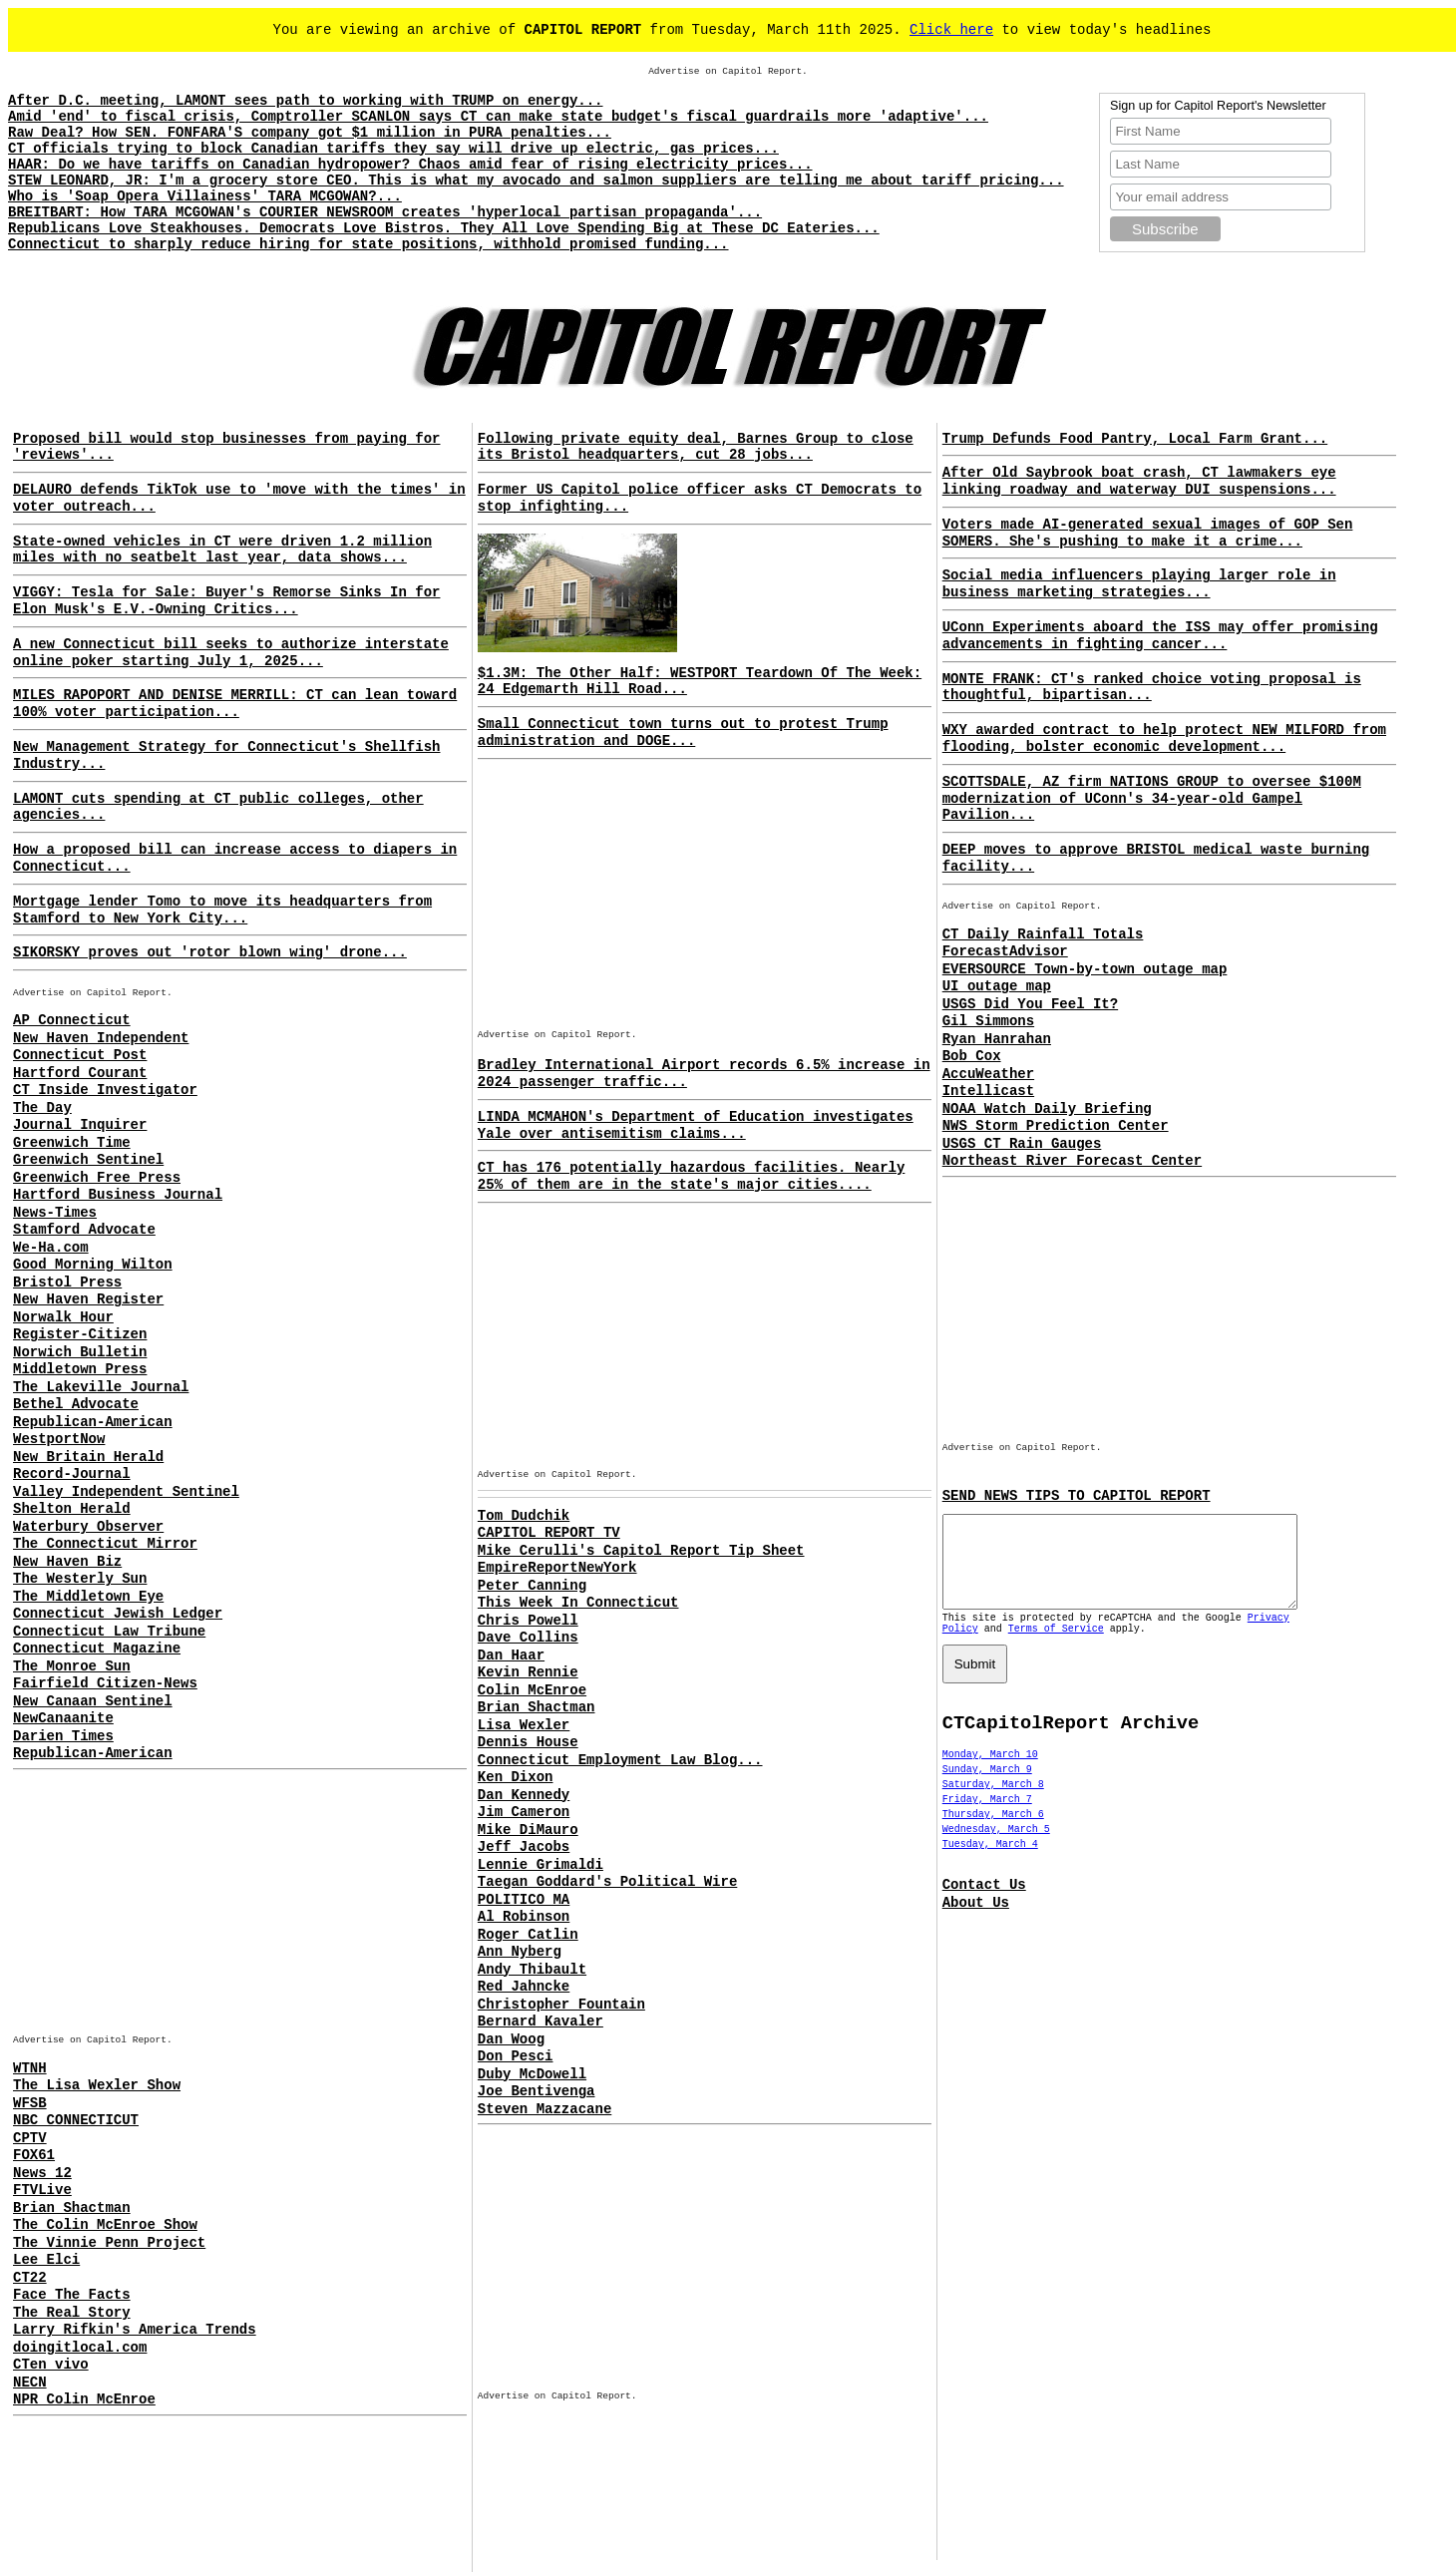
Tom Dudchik (523, 1516)
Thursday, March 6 (993, 1832)
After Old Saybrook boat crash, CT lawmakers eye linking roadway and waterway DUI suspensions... (1139, 481)
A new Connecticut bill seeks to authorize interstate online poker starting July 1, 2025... (231, 652)
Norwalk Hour (63, 1317)
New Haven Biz (67, 1562)
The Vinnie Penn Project (109, 2243)
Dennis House (528, 1742)
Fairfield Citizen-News (105, 1683)
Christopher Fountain (561, 2005)
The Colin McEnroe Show (105, 2225)
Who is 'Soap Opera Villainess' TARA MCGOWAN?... (205, 196)
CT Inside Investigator (105, 1090)
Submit (974, 1681)
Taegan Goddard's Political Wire (607, 1882)
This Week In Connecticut (578, 1603)
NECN (30, 2382)
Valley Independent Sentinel (126, 1492)
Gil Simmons (988, 1021)
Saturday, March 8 (993, 1802)
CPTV (30, 2138)
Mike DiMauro (528, 1830)
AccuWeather (988, 1074)
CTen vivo (51, 2365)
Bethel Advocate (76, 1404)
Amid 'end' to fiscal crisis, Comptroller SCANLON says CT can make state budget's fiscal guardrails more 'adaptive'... (498, 117)
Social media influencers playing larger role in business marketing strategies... (1139, 583)
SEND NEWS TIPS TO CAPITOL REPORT (1076, 1496)
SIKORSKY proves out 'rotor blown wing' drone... (210, 952)
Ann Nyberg (519, 1952)
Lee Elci (46, 2260)
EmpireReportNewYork (557, 1568)
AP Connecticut (72, 1020)
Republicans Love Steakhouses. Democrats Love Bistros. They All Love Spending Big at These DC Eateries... (444, 228)
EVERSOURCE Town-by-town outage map (1085, 969)
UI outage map (996, 986)
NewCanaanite (63, 1718)
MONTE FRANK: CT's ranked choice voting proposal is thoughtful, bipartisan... (1151, 687)
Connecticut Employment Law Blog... (620, 1760)
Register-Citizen (80, 1334)
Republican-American (93, 1422)
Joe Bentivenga (536, 2091)
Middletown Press (80, 1369)
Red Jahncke (523, 1987)
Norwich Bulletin (80, 1352)
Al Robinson (523, 1917)
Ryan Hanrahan (996, 1039)
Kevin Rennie (528, 1672)
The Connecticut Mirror (105, 1544)
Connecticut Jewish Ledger (117, 1614)
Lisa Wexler (523, 1725)
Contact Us (984, 1903)
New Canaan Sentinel (93, 1701)
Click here (951, 30)
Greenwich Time (72, 1143)
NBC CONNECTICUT (76, 2120)
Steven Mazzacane (544, 2109)
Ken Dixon (515, 1777)
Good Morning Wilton (93, 1265)
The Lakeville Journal (100, 1387)
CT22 (30, 2278)
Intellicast (988, 1091)
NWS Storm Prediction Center (1055, 1126)
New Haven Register (88, 1299)
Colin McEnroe (532, 1690)
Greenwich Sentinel (88, 1160)
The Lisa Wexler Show (97, 2085)
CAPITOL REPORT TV (549, 1533)
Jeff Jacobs (523, 1847)
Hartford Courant (80, 1073)
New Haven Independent (100, 1038)
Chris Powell (528, 1621)
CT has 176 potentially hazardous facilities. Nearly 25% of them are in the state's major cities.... (691, 1176)
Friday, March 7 (987, 1817)
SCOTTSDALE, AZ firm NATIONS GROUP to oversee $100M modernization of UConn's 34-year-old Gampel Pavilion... (1151, 799)
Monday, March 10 (990, 1772)
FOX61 (34, 2155)
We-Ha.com (51, 1248)
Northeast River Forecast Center (1072, 1161)
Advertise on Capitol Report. (728, 71)
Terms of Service (1056, 1647)
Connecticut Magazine (97, 1648)
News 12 (42, 2173)
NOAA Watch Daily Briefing (1047, 1109)
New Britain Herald (88, 1457)
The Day (42, 1108)
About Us (975, 1921)
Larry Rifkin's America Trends (134, 2330)
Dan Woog (511, 2039)
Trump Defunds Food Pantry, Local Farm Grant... (1134, 439)
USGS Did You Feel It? (1030, 1004)
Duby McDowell (532, 2074)
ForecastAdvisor (1005, 951)
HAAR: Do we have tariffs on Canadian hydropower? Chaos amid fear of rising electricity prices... (410, 165)
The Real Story (72, 2313)
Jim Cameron (523, 1812)
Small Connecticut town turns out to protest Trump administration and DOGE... (683, 732)
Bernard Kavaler (540, 2021)
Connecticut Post (80, 1055)
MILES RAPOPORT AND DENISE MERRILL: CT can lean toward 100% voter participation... (235, 703)
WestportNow (59, 1439)
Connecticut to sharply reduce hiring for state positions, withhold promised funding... (368, 244)
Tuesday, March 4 (990, 1862)
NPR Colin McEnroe (84, 2399)
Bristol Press (67, 1282)
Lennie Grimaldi (540, 1865)
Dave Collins (528, 1638)
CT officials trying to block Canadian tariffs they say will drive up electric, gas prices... (393, 149)
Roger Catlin (528, 1935)
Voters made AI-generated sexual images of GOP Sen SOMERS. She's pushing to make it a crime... (1147, 533)
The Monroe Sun (72, 1666)
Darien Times (63, 1736)
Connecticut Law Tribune (109, 1632)
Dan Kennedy (523, 1795)
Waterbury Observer (88, 1527)
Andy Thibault (532, 1970)
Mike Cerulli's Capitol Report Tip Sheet (641, 1551)
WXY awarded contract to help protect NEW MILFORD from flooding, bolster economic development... (1164, 738)
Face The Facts (72, 2295)
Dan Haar (511, 1655)
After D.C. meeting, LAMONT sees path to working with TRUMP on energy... (305, 101)
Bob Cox (971, 1056)
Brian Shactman (72, 2208)
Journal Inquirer (80, 1125)
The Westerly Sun (80, 1579)
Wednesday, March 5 (996, 1847)
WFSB (30, 2103)
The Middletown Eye (88, 1597)
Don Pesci (515, 2056)
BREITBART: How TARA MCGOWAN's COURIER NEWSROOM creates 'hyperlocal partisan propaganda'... (385, 212)
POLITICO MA (523, 1900)
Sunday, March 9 (987, 1787)
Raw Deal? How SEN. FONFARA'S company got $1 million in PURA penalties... (309, 133)
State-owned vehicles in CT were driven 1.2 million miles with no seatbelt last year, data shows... (222, 550)
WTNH (30, 2068)
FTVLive (42, 2190)
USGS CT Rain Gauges (1022, 1144)
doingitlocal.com (80, 2348)
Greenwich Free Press (97, 1178)
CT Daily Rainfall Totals (1043, 934)
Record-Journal (72, 1474)
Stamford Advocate (84, 1230)
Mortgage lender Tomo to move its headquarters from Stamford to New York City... (222, 910)
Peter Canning (532, 1586)
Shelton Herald (72, 1509)
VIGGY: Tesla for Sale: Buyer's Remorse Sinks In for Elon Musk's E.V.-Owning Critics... (226, 600)
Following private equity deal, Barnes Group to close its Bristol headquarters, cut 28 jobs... (695, 447)
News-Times (55, 1213)
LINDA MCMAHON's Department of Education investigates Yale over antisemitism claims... (695, 1125)
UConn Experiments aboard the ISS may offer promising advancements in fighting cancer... (1160, 635)
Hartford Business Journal (117, 1195)
